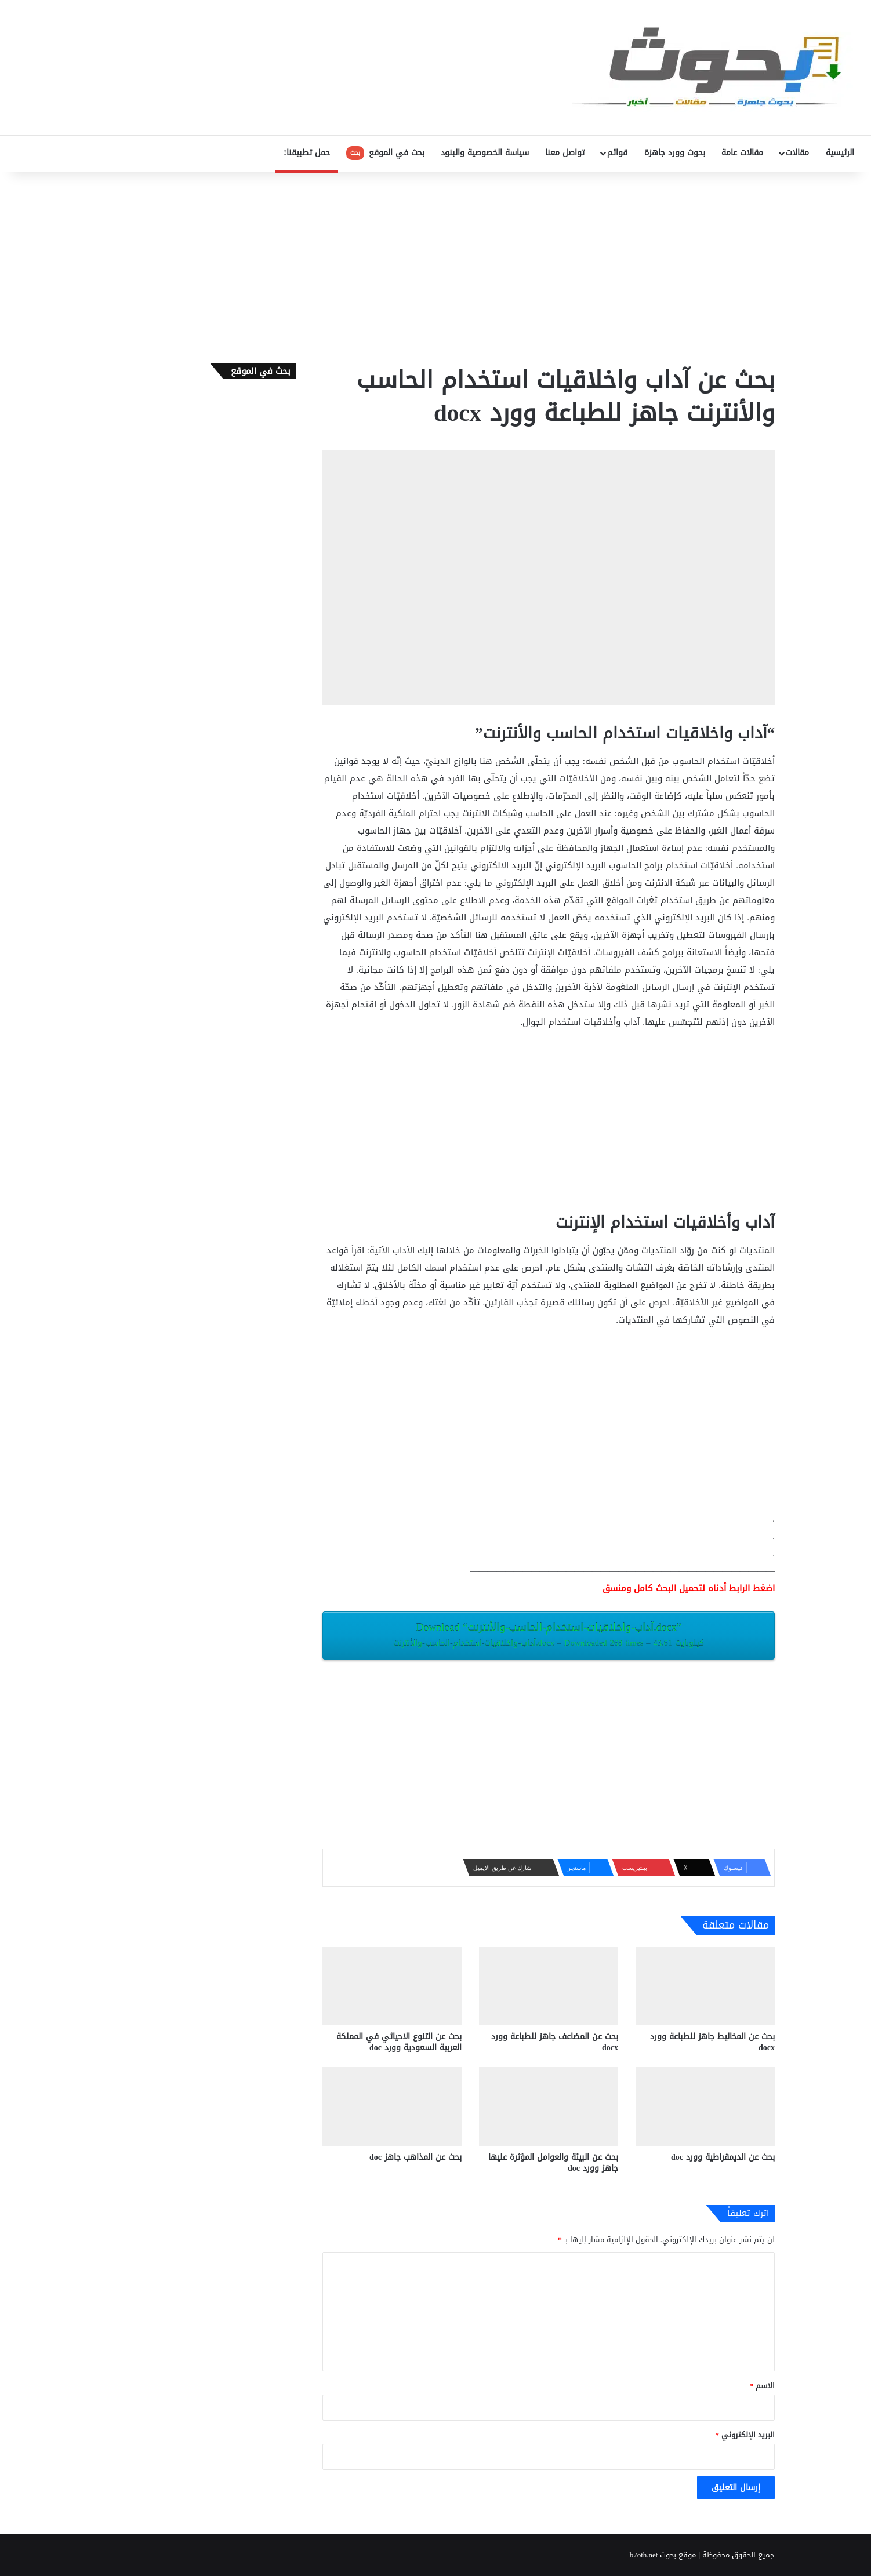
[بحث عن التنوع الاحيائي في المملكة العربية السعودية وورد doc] (392, 1986)
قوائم (617, 153)
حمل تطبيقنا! (307, 153)
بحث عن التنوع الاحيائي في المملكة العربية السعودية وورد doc (399, 2042)
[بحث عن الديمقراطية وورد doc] (705, 2106)
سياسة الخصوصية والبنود (485, 153)
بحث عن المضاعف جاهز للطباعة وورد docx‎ (554, 2042)
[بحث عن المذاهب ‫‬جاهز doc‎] (392, 2106)
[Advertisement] (435, 265)
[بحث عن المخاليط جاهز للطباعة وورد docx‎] (705, 1986)
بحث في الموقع (385, 153)
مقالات (797, 153)
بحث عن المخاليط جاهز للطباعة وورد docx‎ (712, 2042)
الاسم (762, 2385)
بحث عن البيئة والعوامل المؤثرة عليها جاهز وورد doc (553, 2162)
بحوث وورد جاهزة (674, 153)
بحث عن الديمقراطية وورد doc (723, 2157)
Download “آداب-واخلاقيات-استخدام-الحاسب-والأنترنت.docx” (548, 1634)
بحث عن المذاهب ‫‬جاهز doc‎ (415, 2157)
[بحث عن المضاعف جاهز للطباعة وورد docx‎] (548, 1986)
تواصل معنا (565, 153)
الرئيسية (840, 153)
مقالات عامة (742, 153)
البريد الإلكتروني (745, 2435)
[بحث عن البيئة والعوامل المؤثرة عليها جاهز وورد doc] (548, 2106)
